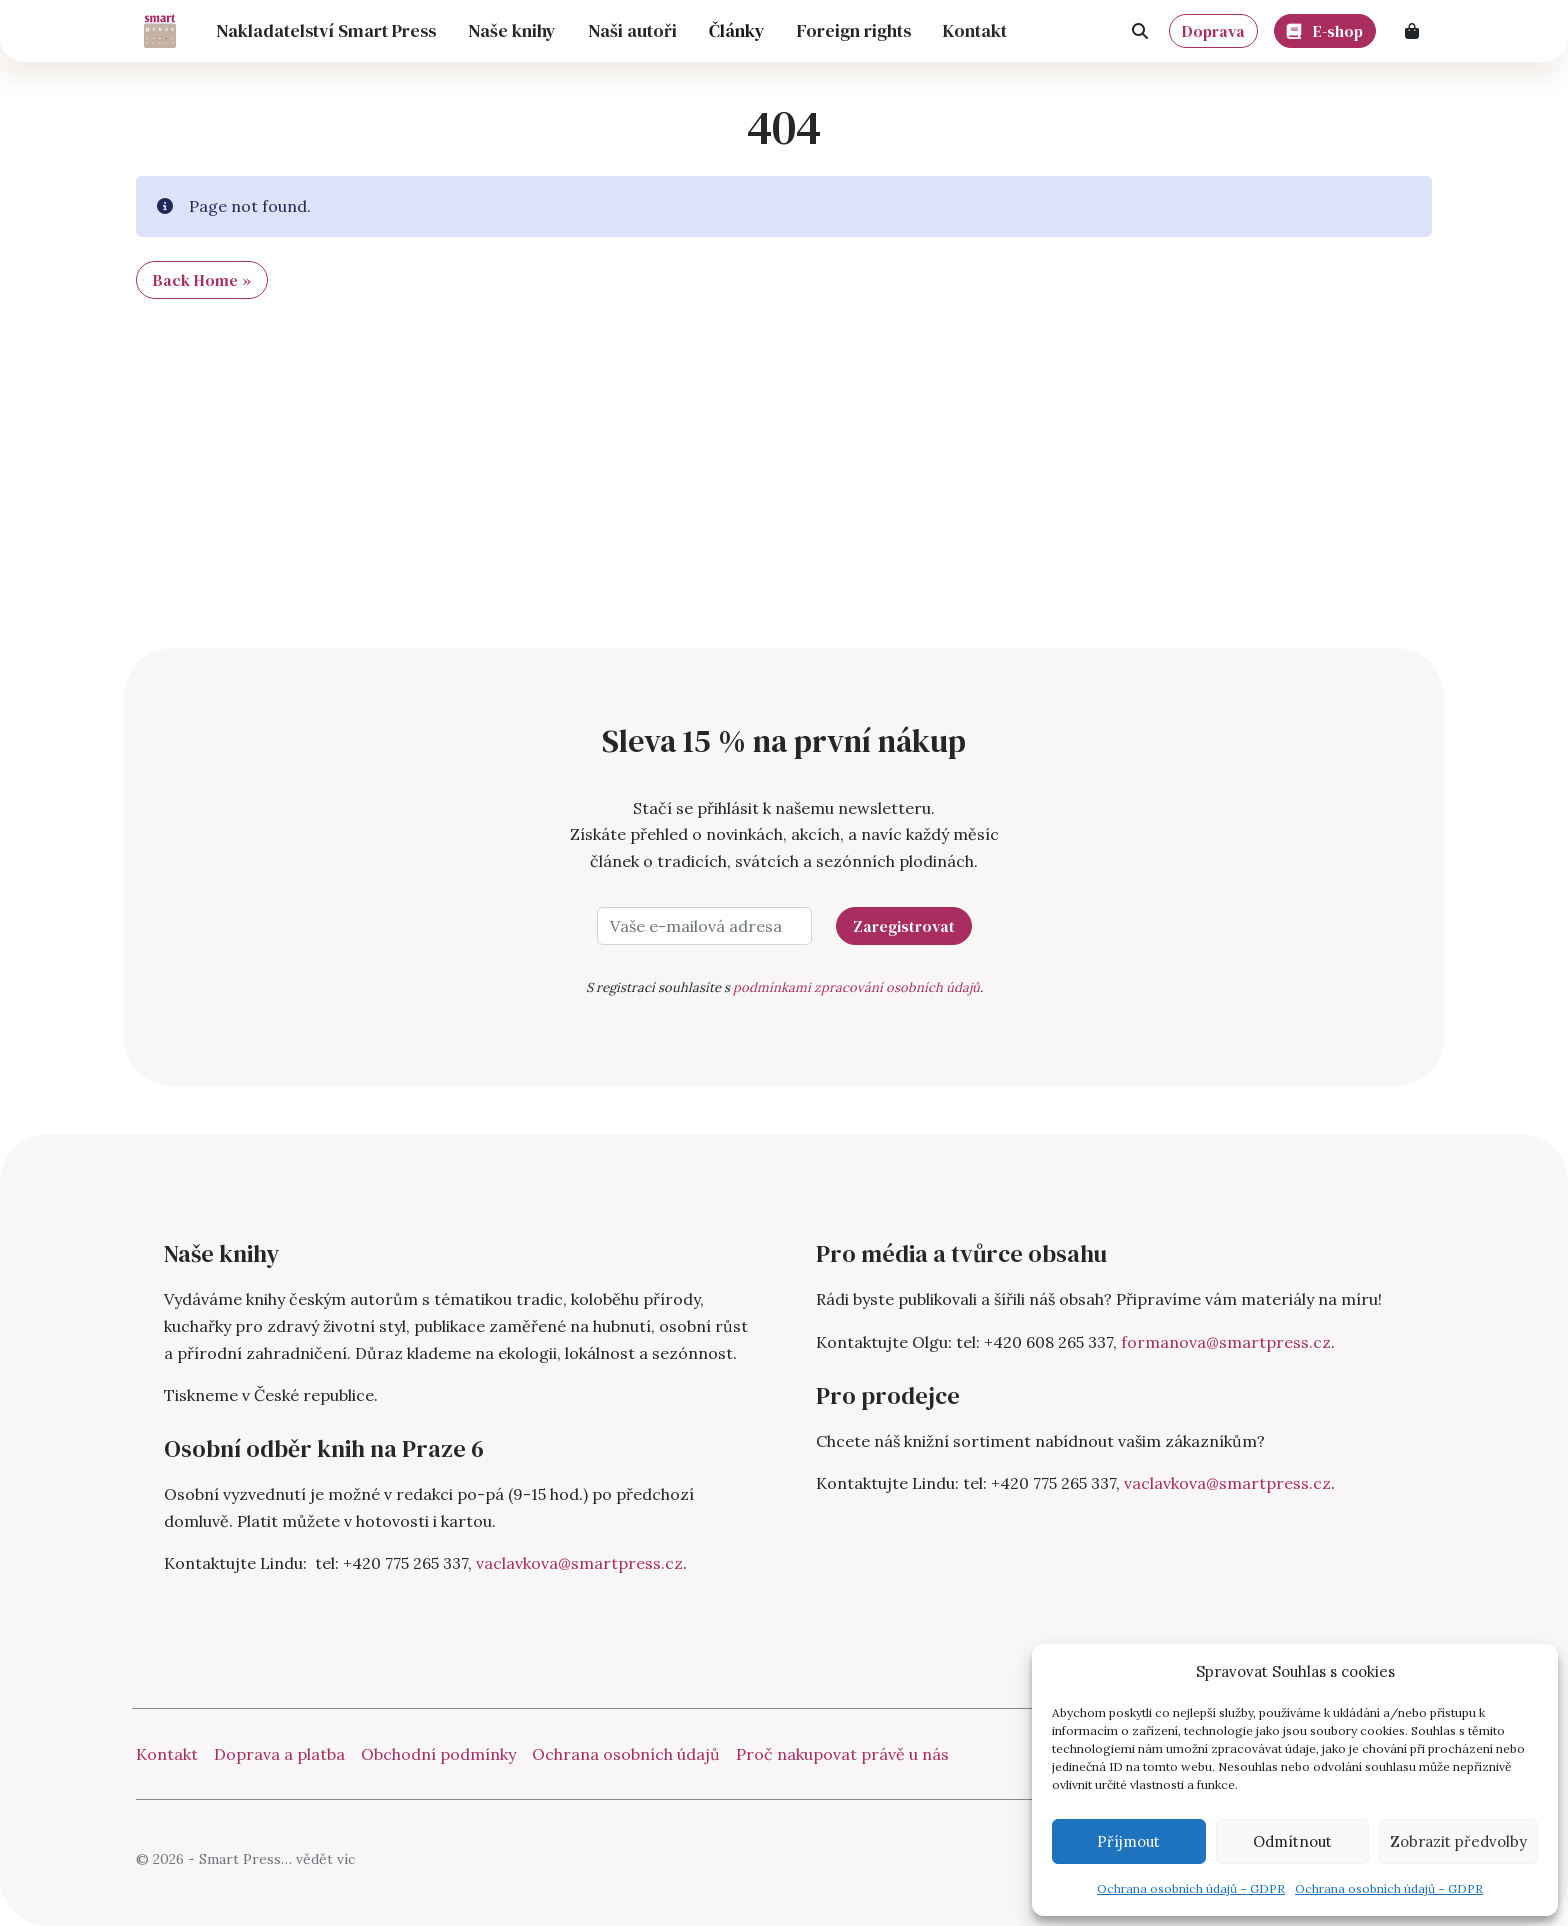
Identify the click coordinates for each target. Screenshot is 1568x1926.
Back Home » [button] (202, 280)
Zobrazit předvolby (1458, 1841)
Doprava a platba (279, 1754)
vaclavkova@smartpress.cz (579, 1563)
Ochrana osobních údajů (626, 1754)
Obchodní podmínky (438, 1754)
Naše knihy (512, 30)
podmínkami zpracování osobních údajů (856, 987)
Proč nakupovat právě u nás (842, 1754)
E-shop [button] (1325, 28)
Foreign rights (854, 30)
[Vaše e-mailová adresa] (704, 926)
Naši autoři (632, 30)
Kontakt (975, 30)
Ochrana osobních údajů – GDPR (1191, 1888)
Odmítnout (1292, 1841)
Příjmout (1128, 1841)
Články (737, 30)
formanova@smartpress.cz (1226, 1342)
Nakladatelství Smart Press (326, 30)
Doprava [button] (1213, 31)
